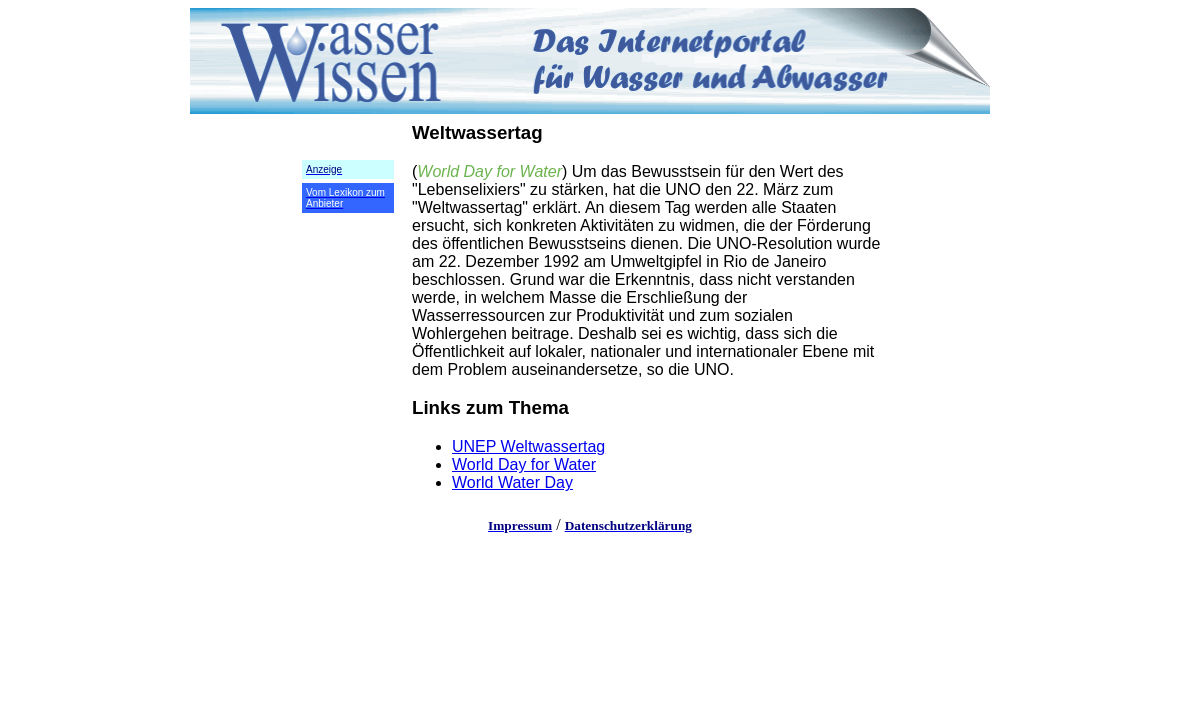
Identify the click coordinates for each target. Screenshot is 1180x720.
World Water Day (512, 482)
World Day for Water (524, 464)
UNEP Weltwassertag (528, 446)
